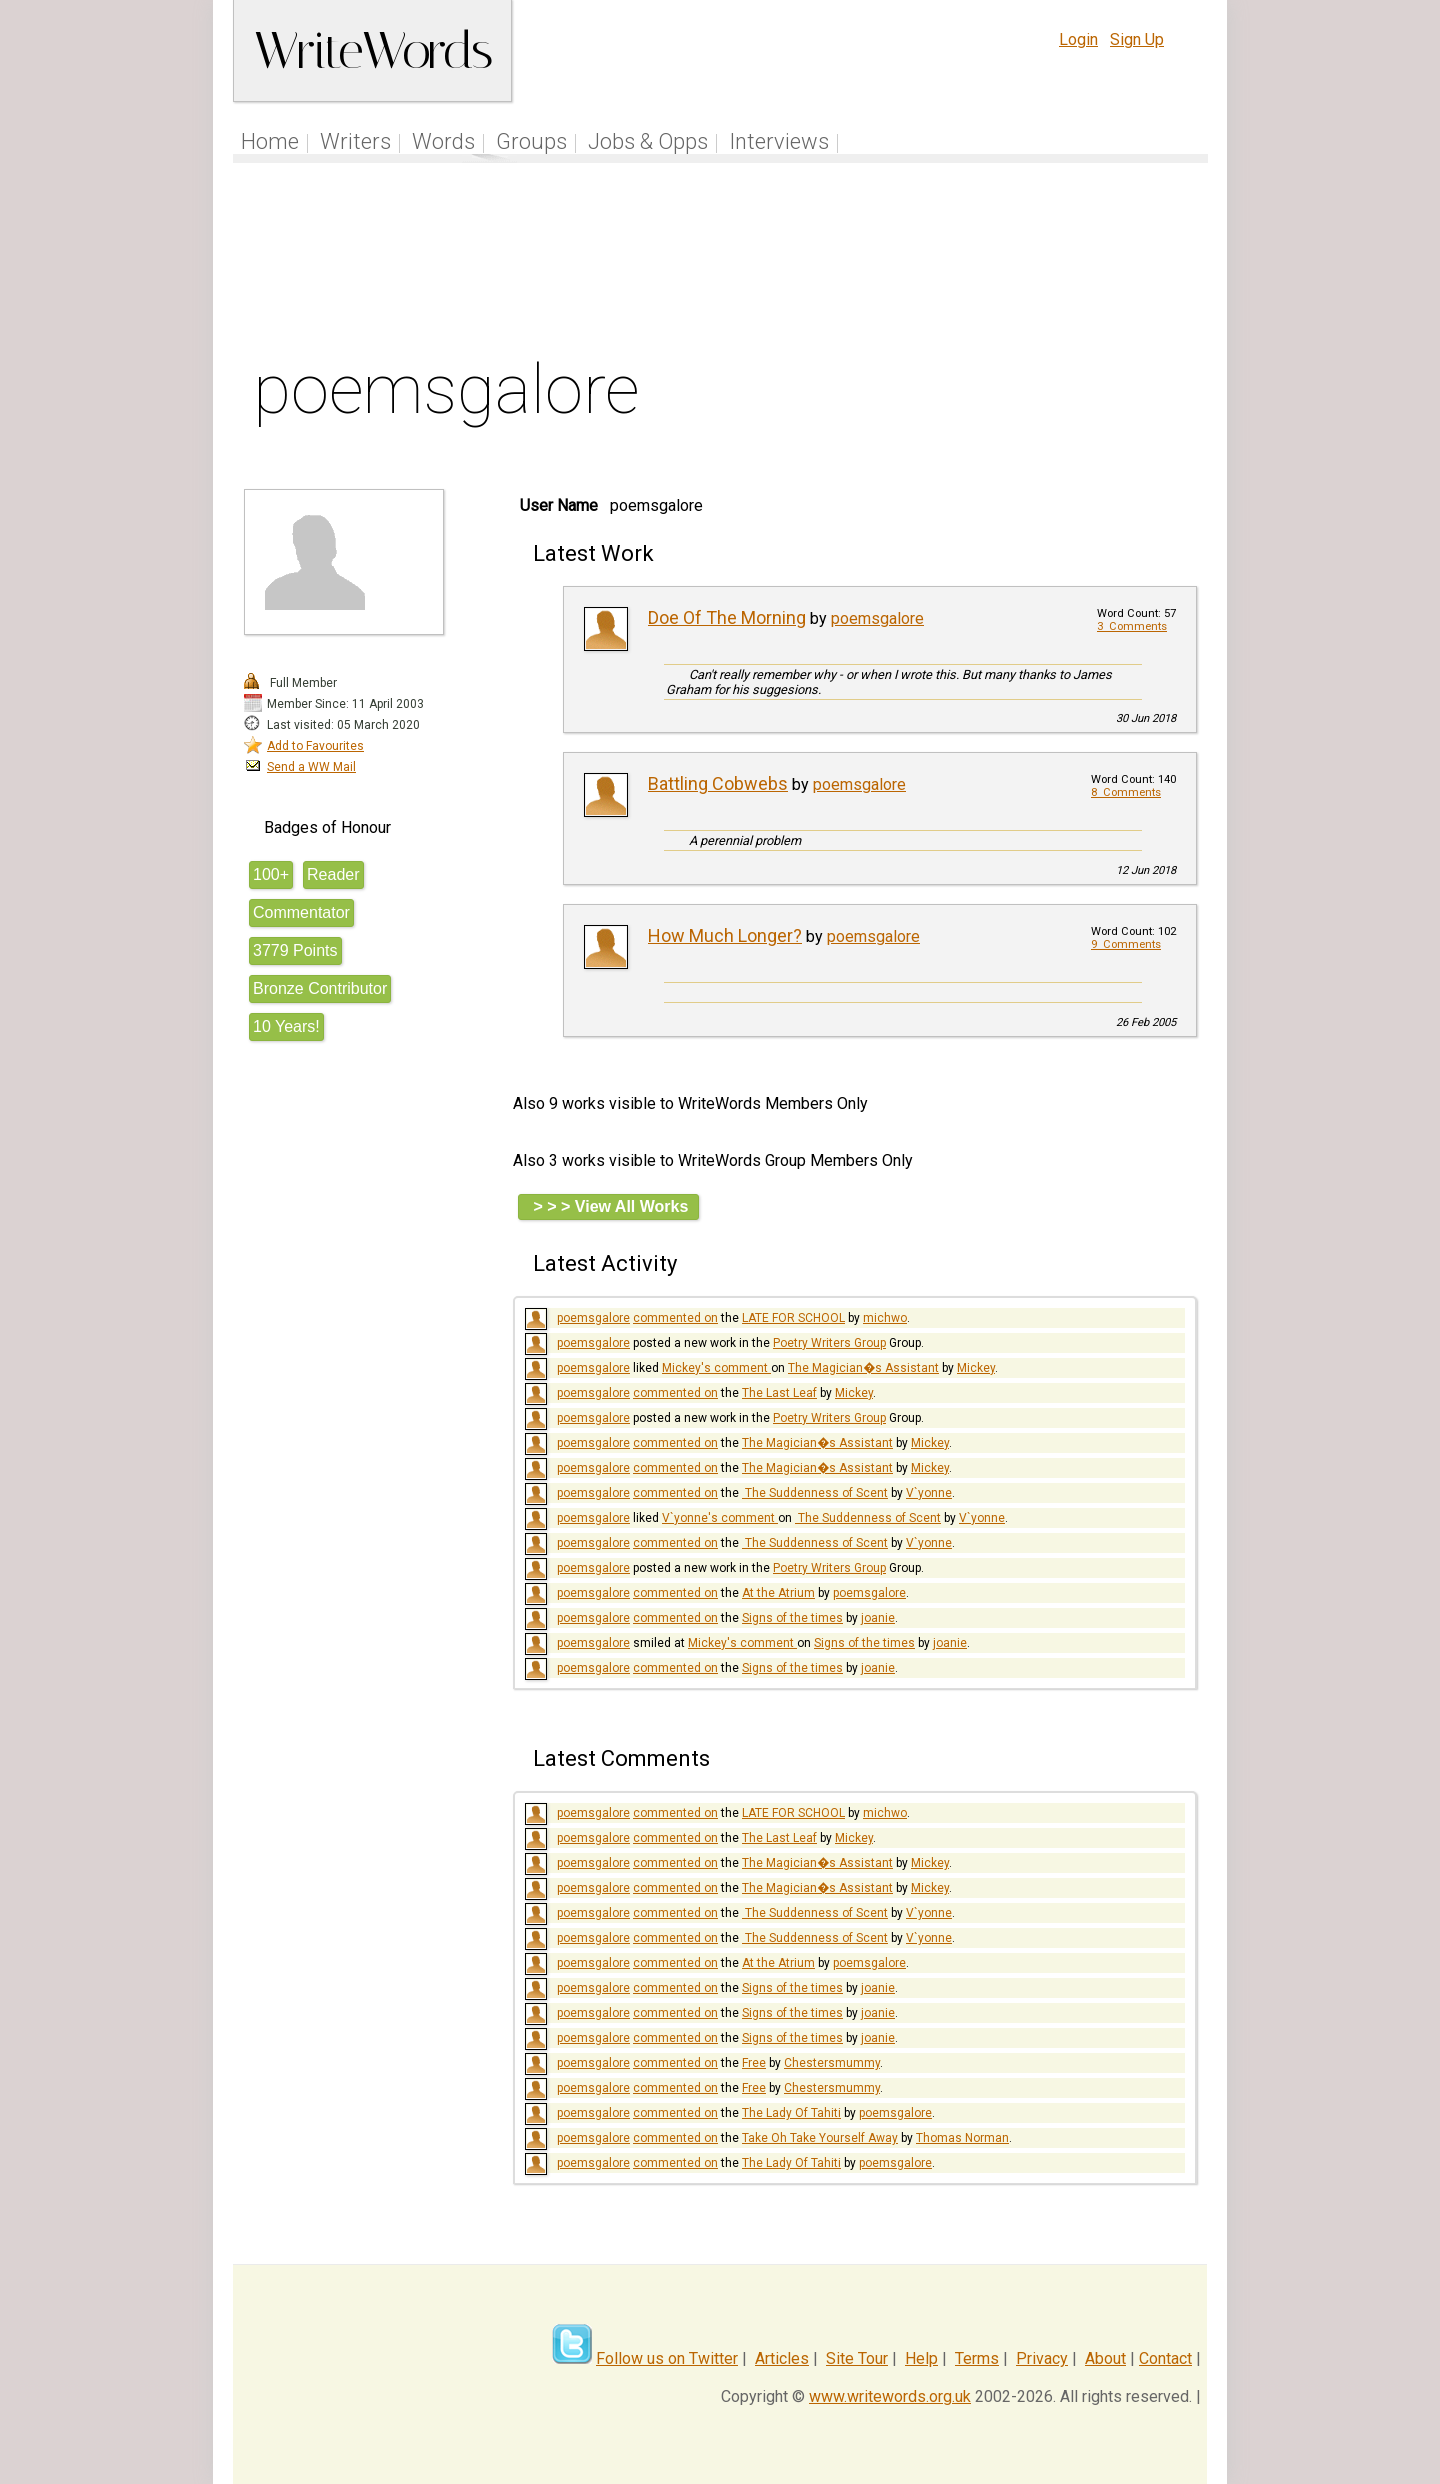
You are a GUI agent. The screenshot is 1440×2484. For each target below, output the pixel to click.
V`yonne (929, 1493)
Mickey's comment (716, 1368)
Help (921, 2358)
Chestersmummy (832, 2063)
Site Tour (857, 2358)
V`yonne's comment (720, 1518)
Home (270, 141)
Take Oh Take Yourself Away (820, 2138)
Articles (782, 2358)
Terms (977, 2358)
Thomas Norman (962, 2138)
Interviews (779, 141)
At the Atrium (778, 1593)
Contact (1165, 2358)
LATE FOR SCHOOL (793, 1318)
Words (443, 141)
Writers (355, 141)
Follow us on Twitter (667, 2358)
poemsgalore (877, 618)
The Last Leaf (779, 1393)
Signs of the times (792, 1618)
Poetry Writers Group (829, 1343)
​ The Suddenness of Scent (815, 1493)
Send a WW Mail (311, 767)
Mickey (976, 1368)
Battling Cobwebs (718, 783)
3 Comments (1132, 626)
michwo (885, 1318)
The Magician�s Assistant (863, 1368)
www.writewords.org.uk (890, 2396)
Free (754, 2063)
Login (1078, 39)
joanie (878, 1618)
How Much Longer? (725, 935)
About (1105, 2358)
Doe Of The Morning (727, 617)
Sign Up (1137, 39)
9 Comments (1126, 944)
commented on (675, 1318)
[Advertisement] (721, 264)
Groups (531, 141)
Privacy (1042, 2358)
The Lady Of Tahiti (791, 2113)
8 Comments (1126, 792)
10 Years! (286, 1026)
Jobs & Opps (648, 141)
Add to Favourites (315, 746)
